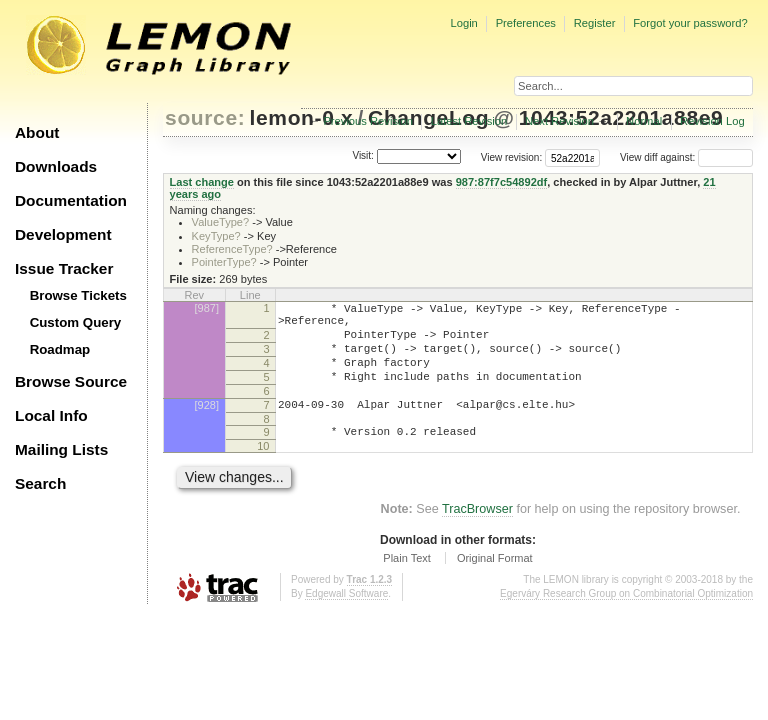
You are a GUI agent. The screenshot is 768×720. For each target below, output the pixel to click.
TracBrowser (477, 536)
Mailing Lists (61, 449)
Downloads (56, 166)
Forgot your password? (690, 23)
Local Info (51, 415)
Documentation (71, 200)
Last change (202, 182)
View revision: (512, 157)
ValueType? (221, 222)
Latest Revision (469, 121)
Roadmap (60, 349)
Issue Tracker (64, 268)
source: (205, 117)
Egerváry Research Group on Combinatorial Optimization (626, 620)
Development (63, 234)
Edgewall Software (346, 620)
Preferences (526, 23)
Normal (644, 121)
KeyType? (216, 236)
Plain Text (407, 585)
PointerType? (224, 262)
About (37, 132)
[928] (207, 426)
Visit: (363, 156)
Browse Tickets (78, 295)
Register (595, 23)
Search (40, 483)
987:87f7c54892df (502, 182)
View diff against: (686, 157)
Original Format (495, 585)
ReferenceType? (232, 249)
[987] (207, 308)
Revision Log (712, 121)
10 (263, 473)
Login (463, 23)
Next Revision (559, 121)
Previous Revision (368, 121)
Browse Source (71, 381)
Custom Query (76, 322)
